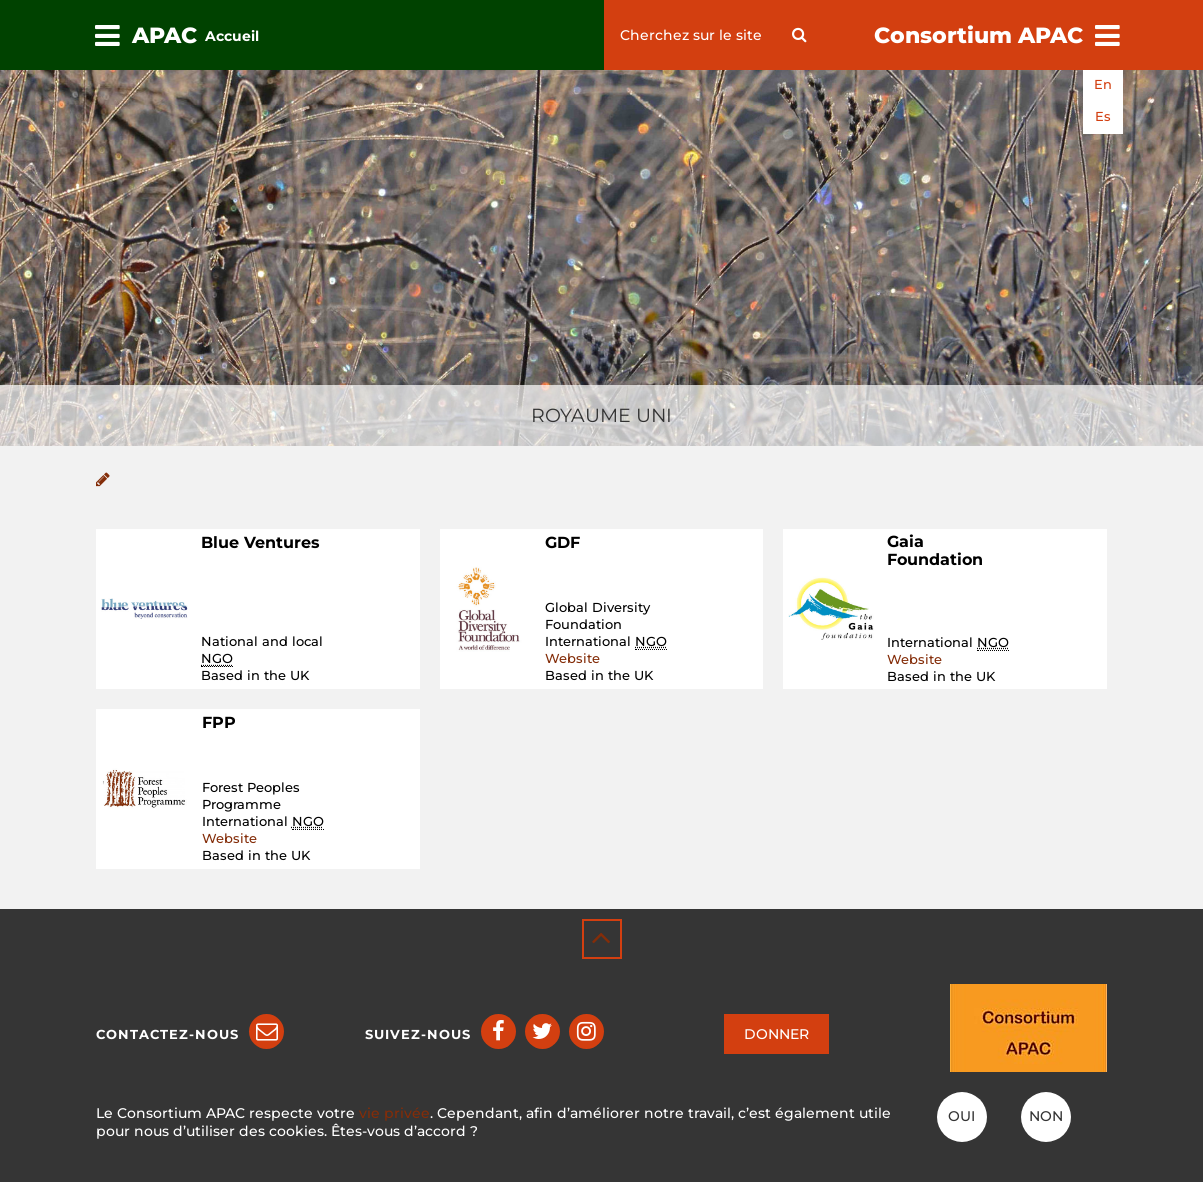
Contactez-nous (167, 1034)
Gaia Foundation (935, 550)
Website (572, 658)
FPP (219, 722)
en (1103, 84)
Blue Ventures (260, 542)
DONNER (776, 1034)
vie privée (394, 1113)
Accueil (232, 36)
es (1103, 116)
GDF (562, 542)
